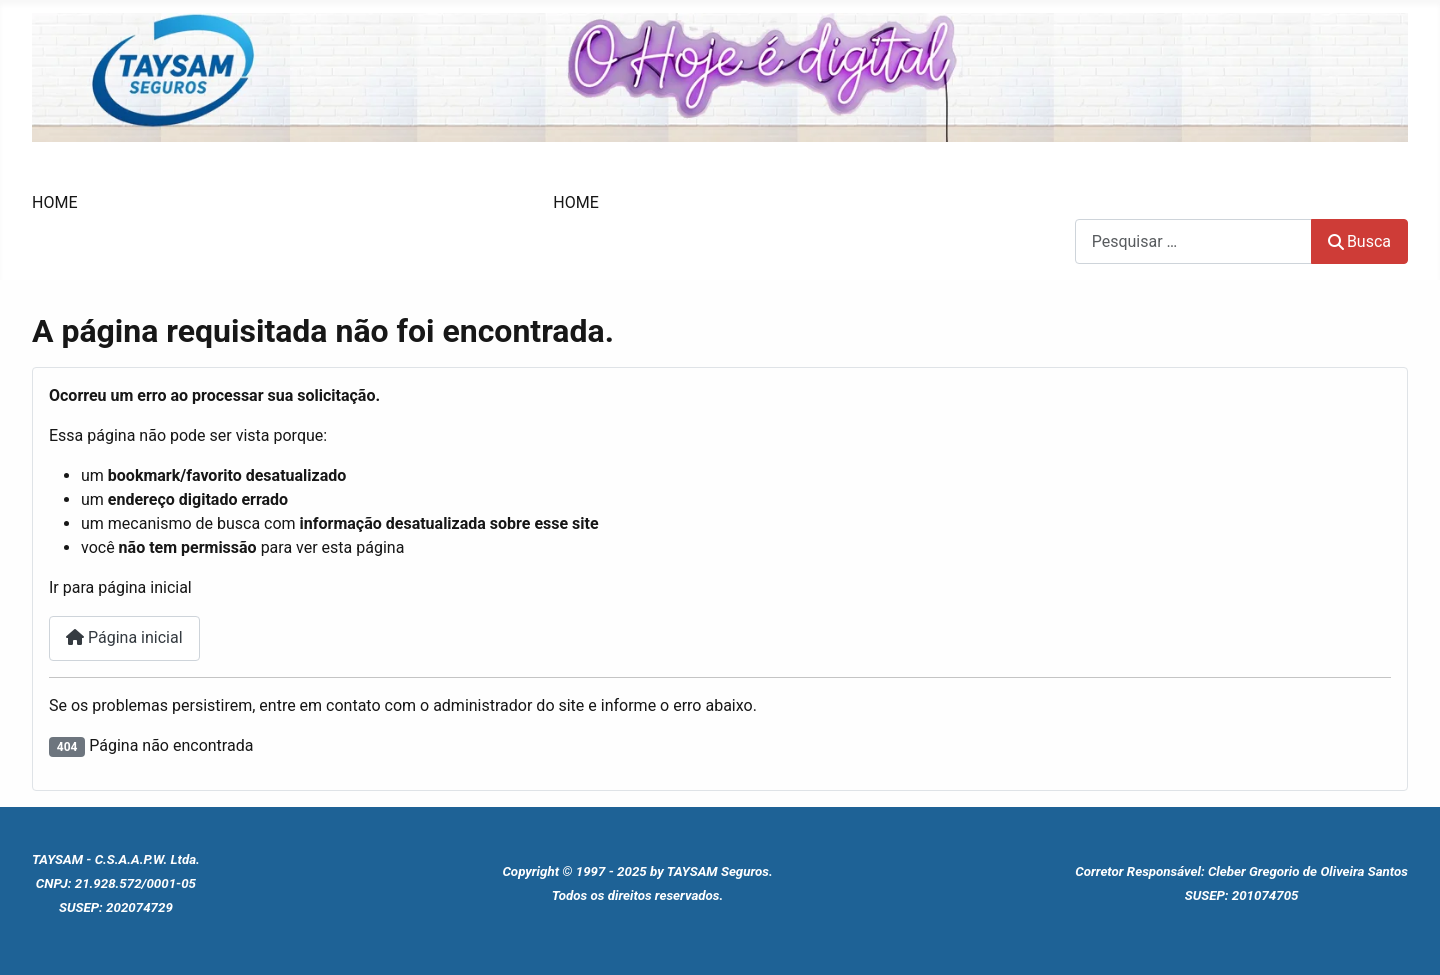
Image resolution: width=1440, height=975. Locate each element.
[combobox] (1193, 241)
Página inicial (124, 637)
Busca (1097, 206)
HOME (54, 202)
